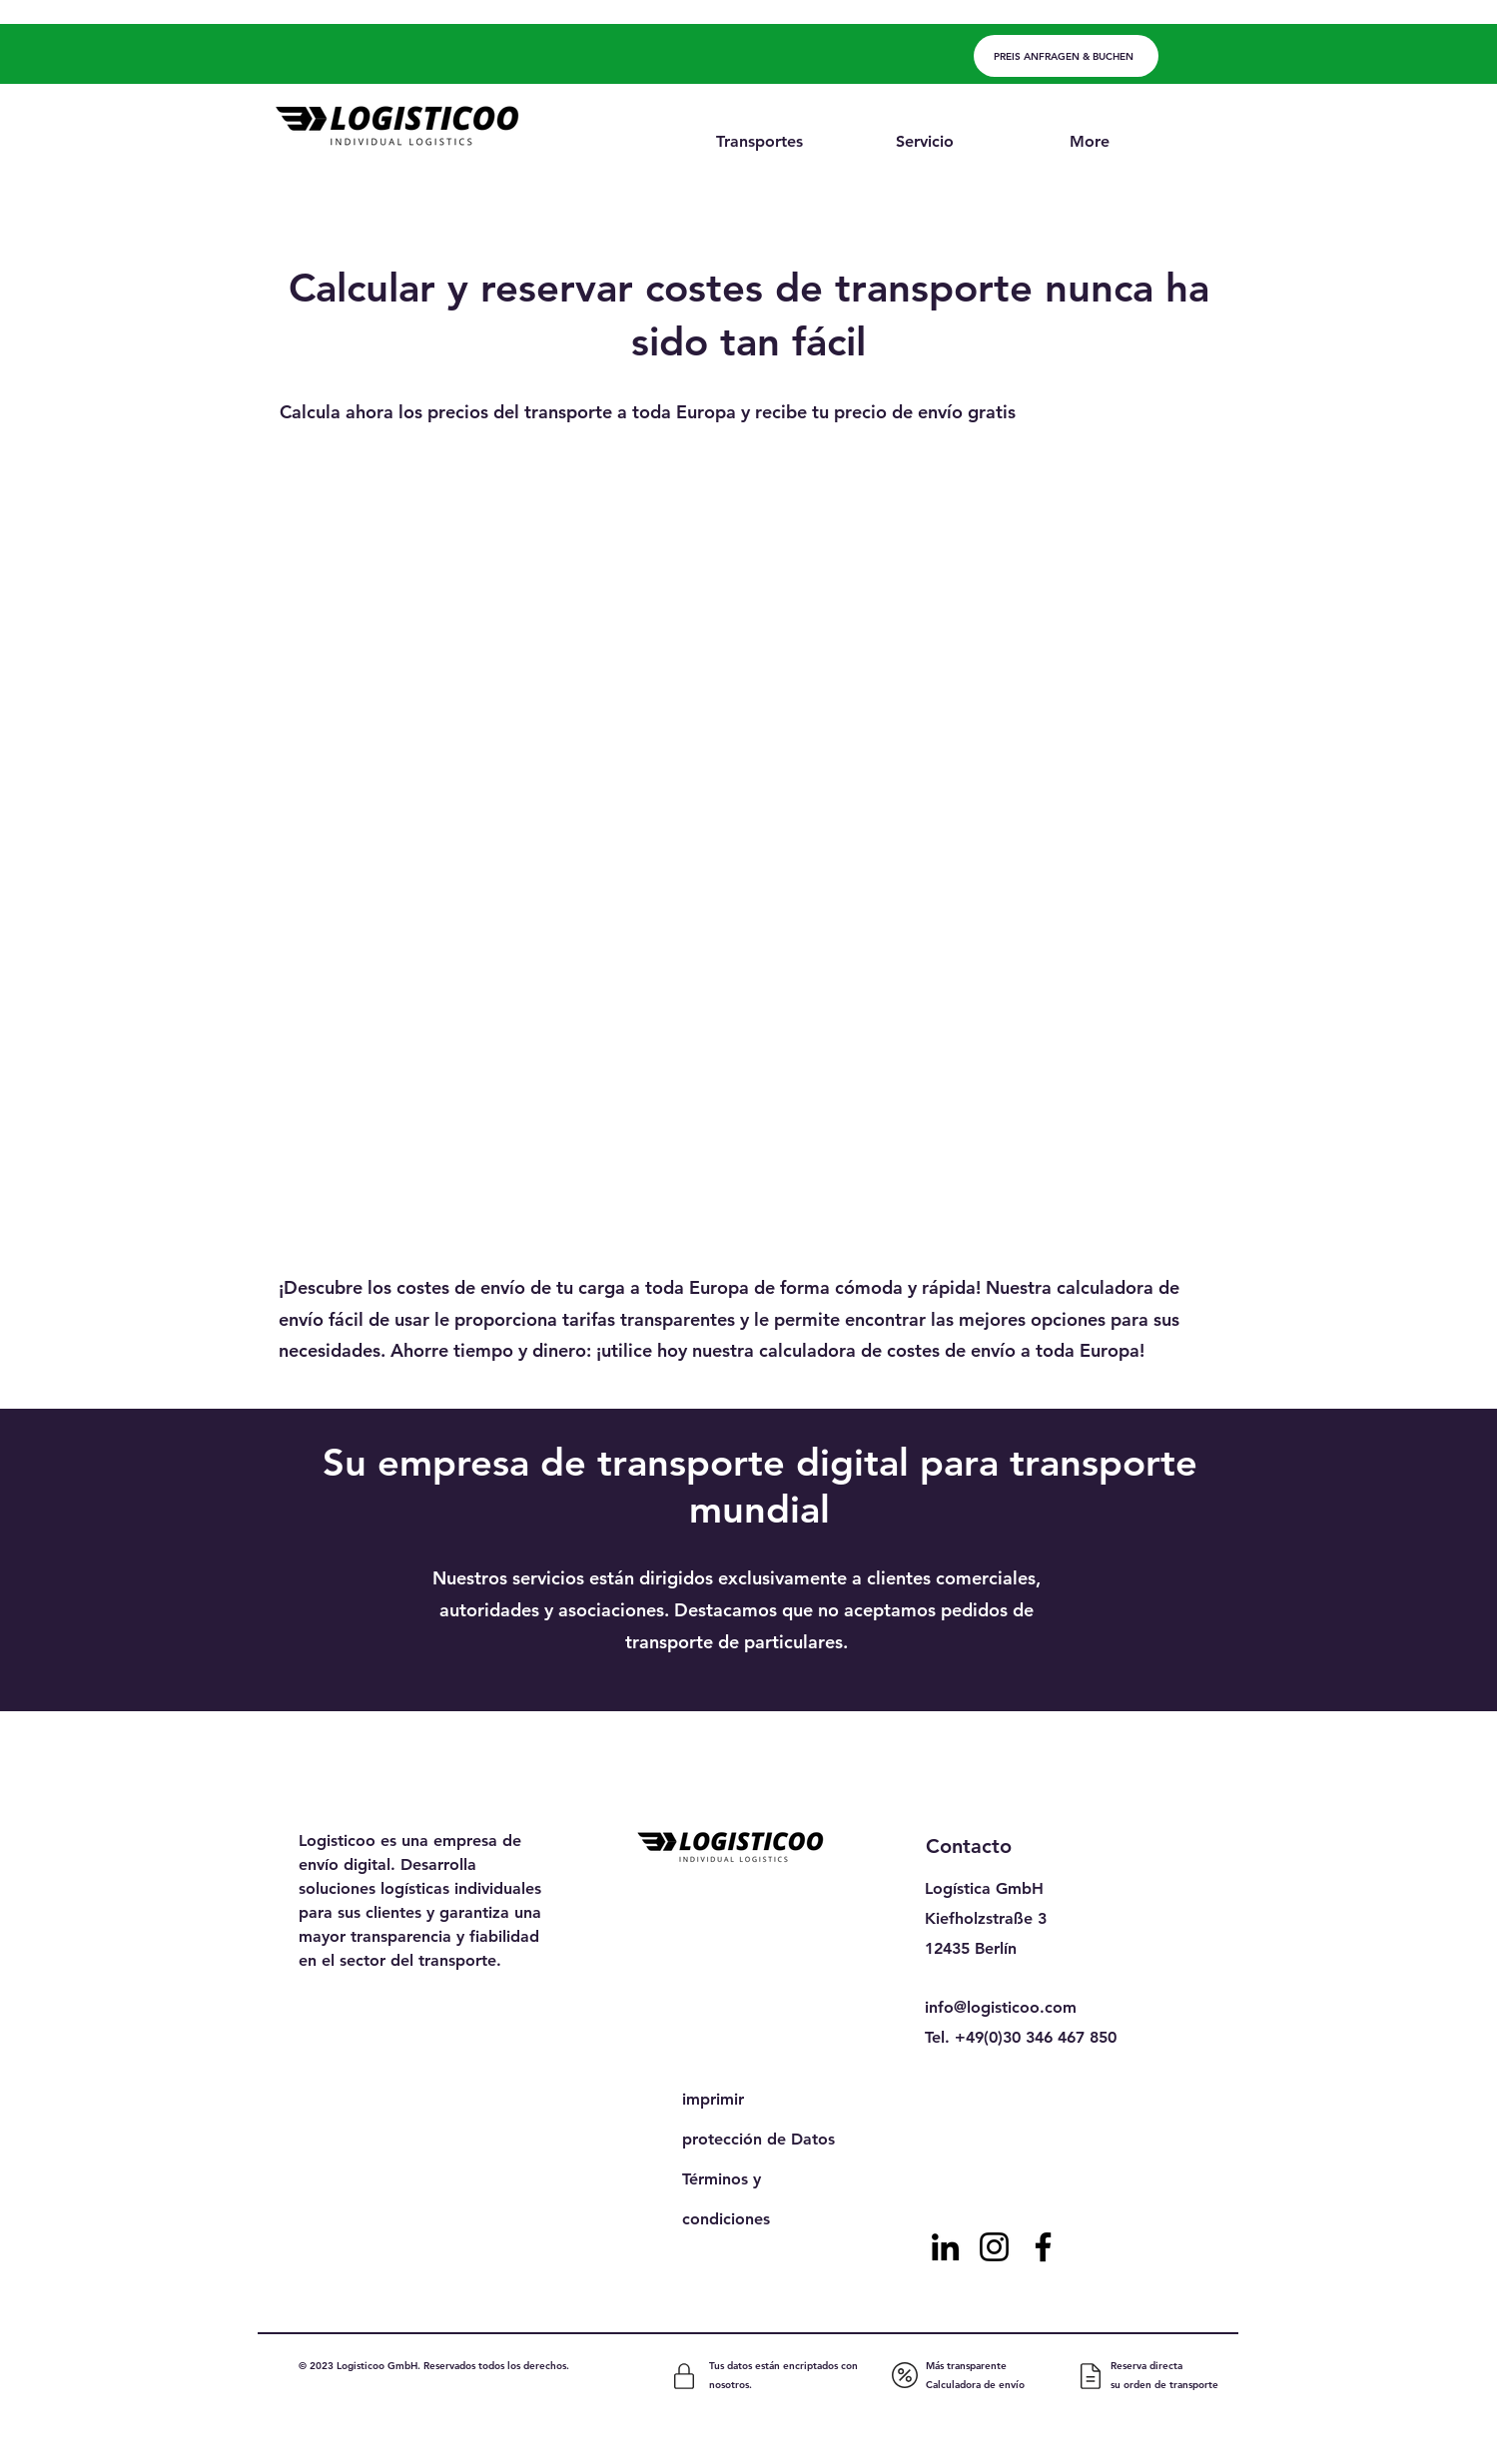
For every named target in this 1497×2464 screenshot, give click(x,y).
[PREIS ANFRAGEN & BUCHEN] (1066, 56)
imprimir (713, 2099)
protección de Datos (758, 2139)
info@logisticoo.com (1001, 2007)
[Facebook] (1043, 2246)
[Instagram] (994, 2246)
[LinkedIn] (945, 2246)
